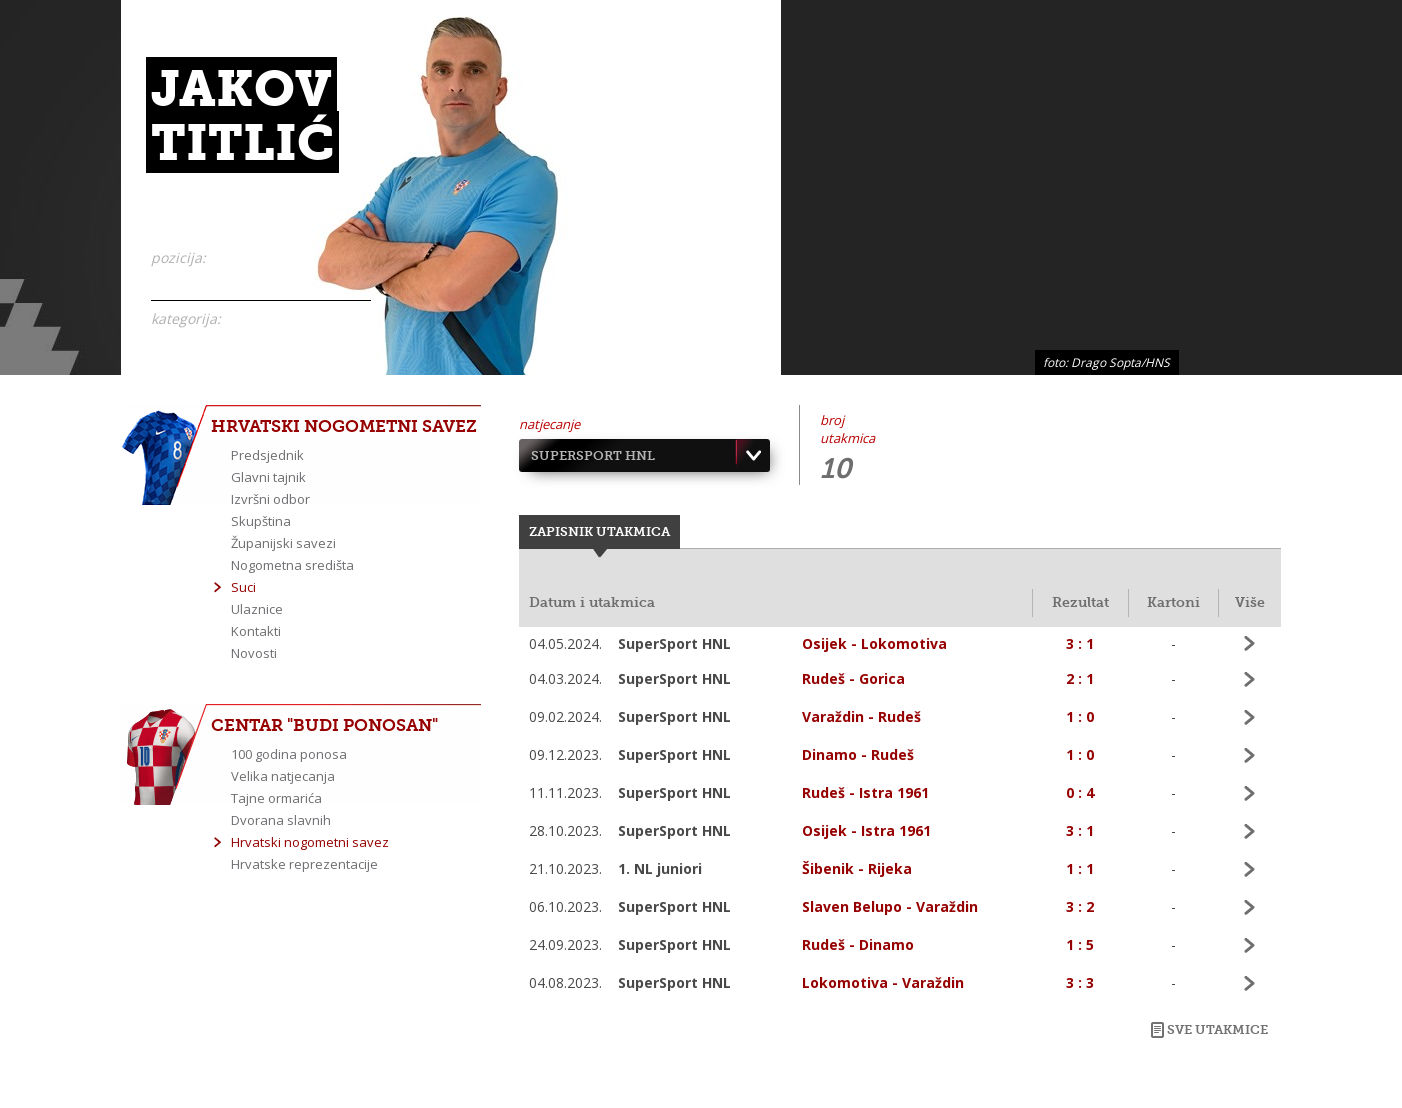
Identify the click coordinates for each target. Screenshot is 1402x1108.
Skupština (261, 521)
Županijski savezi (283, 543)
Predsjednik (267, 455)
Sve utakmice (1217, 1029)
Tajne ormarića (276, 798)
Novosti (254, 653)
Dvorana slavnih (281, 820)
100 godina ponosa (289, 754)
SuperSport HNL (593, 455)
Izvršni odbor (270, 499)
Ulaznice (257, 609)
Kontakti (256, 631)
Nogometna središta (292, 565)
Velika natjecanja (283, 776)
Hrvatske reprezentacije (304, 864)
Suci (243, 587)
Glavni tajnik (268, 477)
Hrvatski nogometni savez (310, 842)
